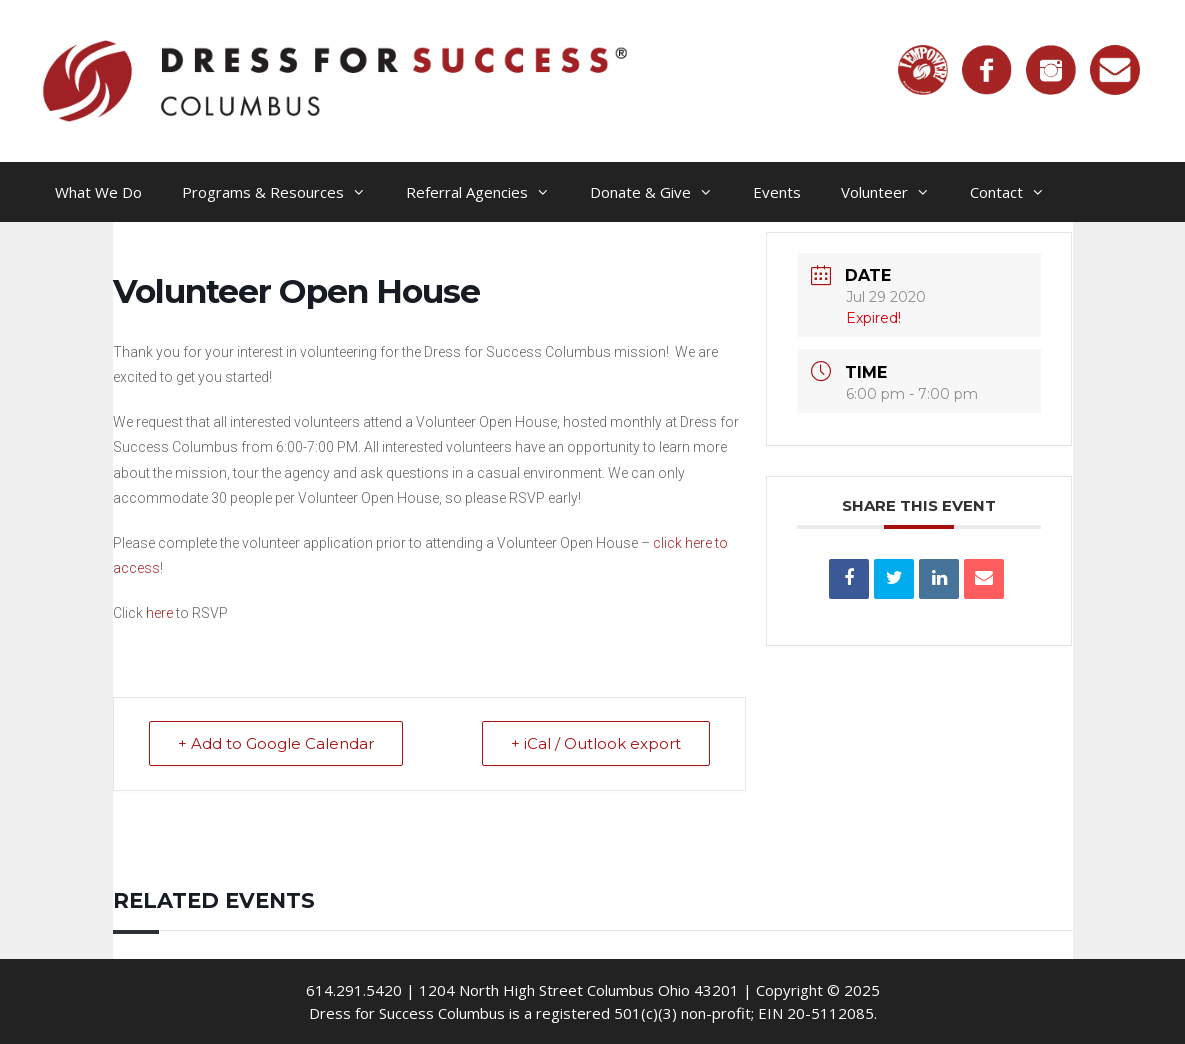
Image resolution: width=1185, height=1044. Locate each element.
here (159, 613)
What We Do (98, 192)
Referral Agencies (488, 192)
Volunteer (895, 192)
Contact (1017, 192)
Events (777, 192)
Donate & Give (661, 192)
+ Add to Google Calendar (276, 743)
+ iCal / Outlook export (596, 743)
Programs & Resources (284, 192)
